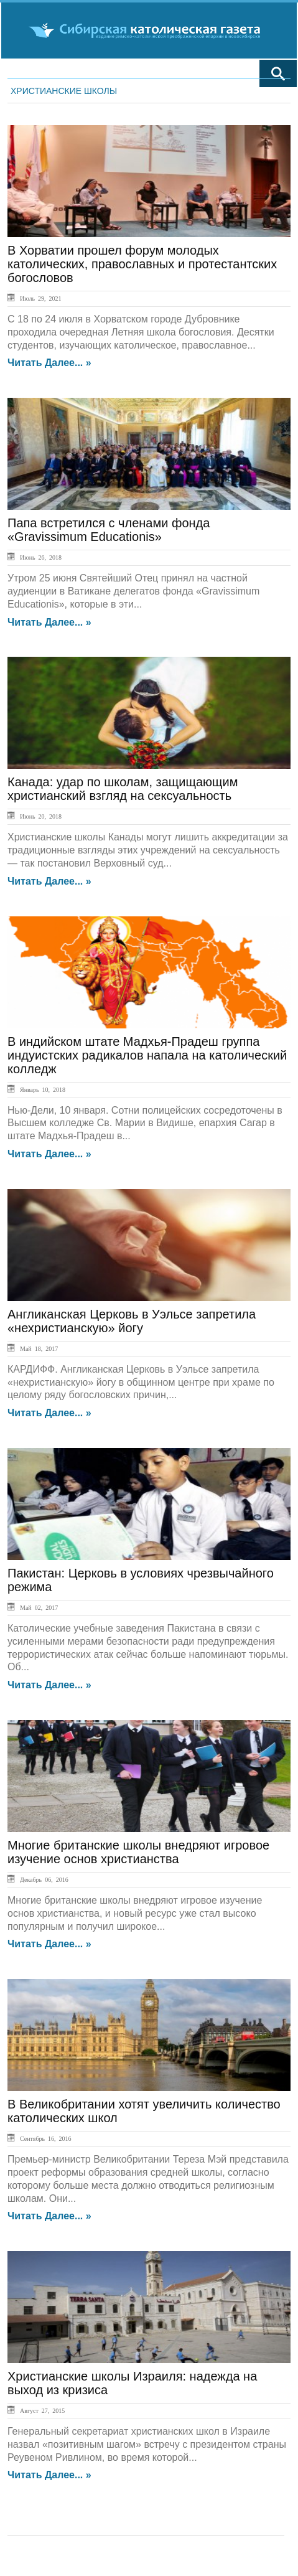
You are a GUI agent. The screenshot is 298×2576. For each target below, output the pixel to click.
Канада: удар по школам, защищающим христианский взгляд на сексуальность (122, 788)
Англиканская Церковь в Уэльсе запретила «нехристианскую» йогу (131, 1321)
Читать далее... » (49, 363)
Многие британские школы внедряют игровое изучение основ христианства (138, 1852)
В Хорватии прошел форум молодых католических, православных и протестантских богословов (142, 263)
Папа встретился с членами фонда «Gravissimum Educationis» (108, 529)
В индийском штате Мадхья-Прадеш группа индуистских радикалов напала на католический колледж (147, 1055)
